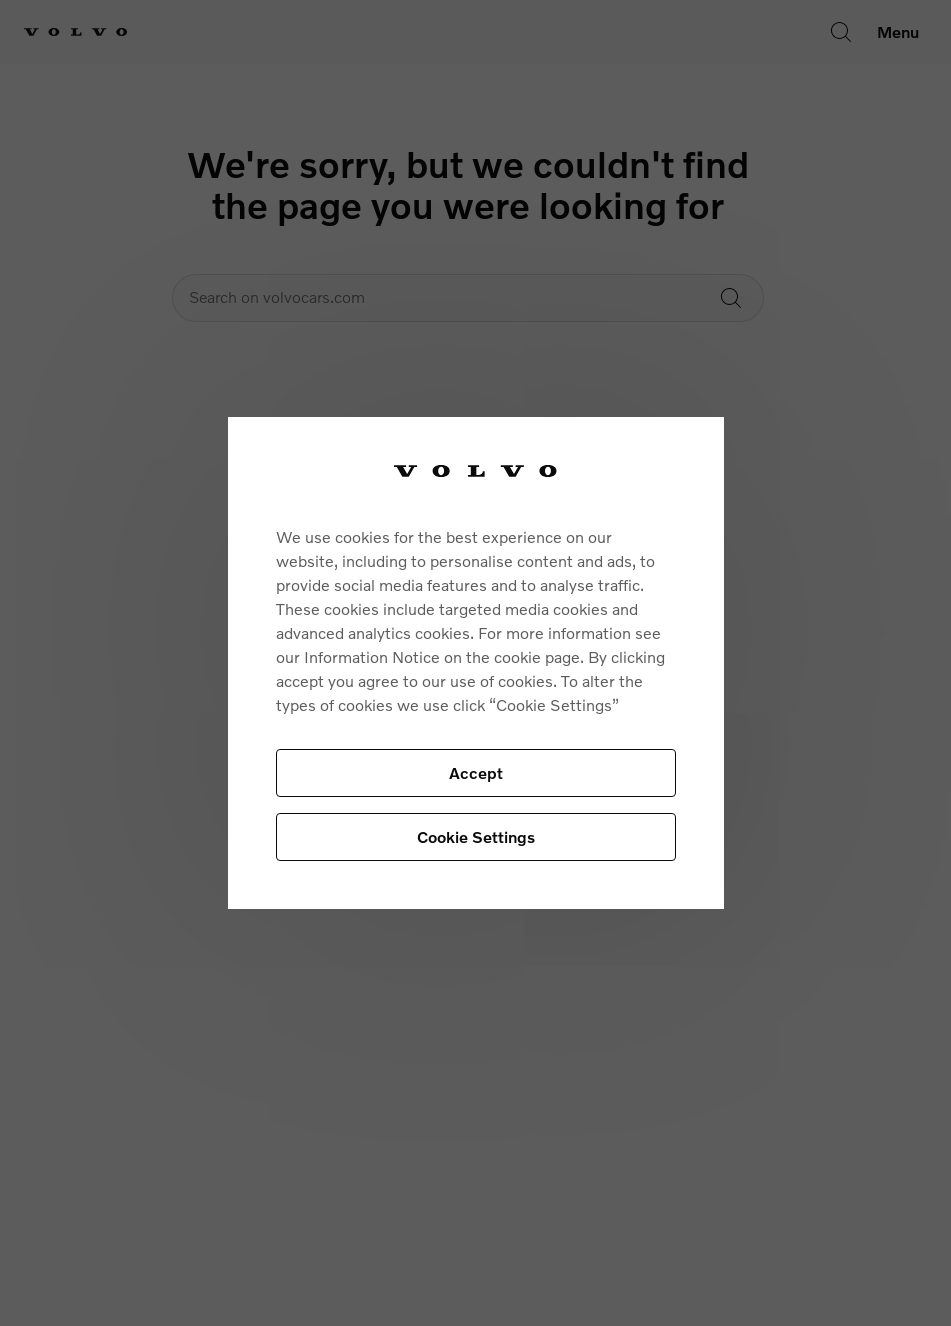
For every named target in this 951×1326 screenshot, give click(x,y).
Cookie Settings (476, 836)
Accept (476, 772)
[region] (476, 663)
